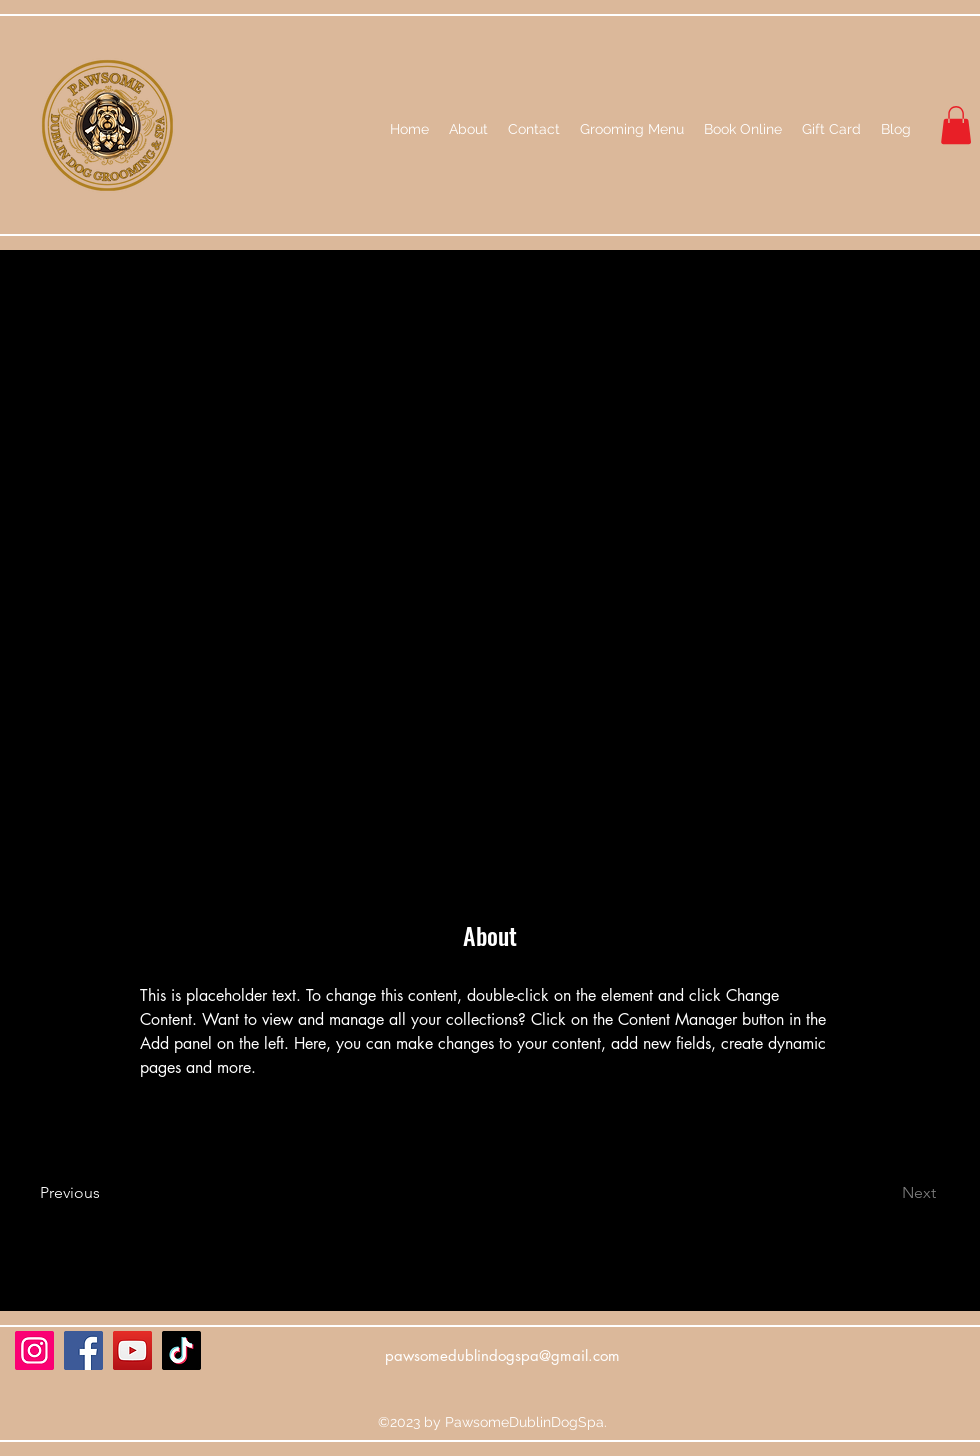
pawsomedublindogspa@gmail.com (502, 1355)
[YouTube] (132, 1350)
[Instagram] (34, 1350)
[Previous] (97, 1193)
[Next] (881, 1193)
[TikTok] (181, 1350)
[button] (956, 125)
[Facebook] (83, 1350)
